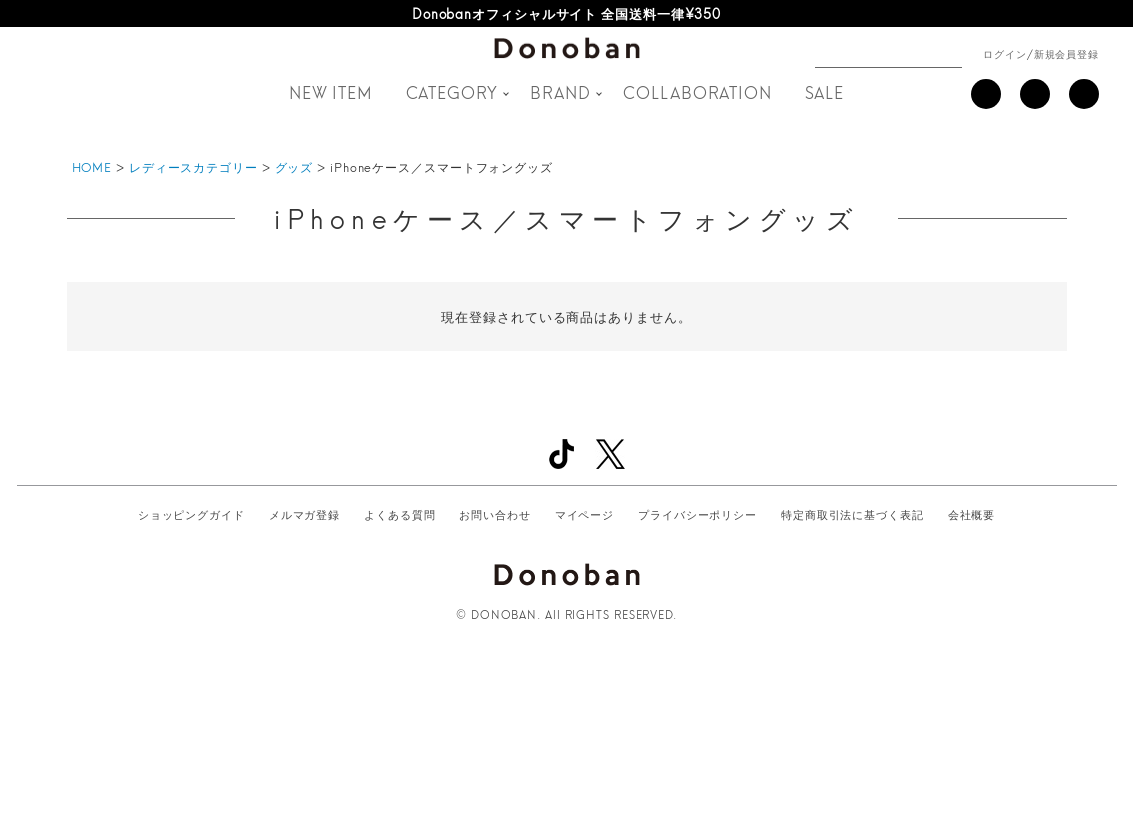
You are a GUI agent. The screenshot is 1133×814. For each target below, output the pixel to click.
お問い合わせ (494, 514)
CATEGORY (452, 91)
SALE (825, 91)
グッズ (294, 166)
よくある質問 (399, 514)
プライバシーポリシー (697, 514)
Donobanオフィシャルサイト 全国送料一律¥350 (566, 13)
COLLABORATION (697, 91)
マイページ (585, 514)
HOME (92, 166)
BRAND (560, 91)
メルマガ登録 (304, 514)
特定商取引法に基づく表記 (852, 514)
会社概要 (972, 514)
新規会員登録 (1066, 53)
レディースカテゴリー (193, 166)
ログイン (1005, 53)
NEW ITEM (331, 91)
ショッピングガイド (191, 514)
